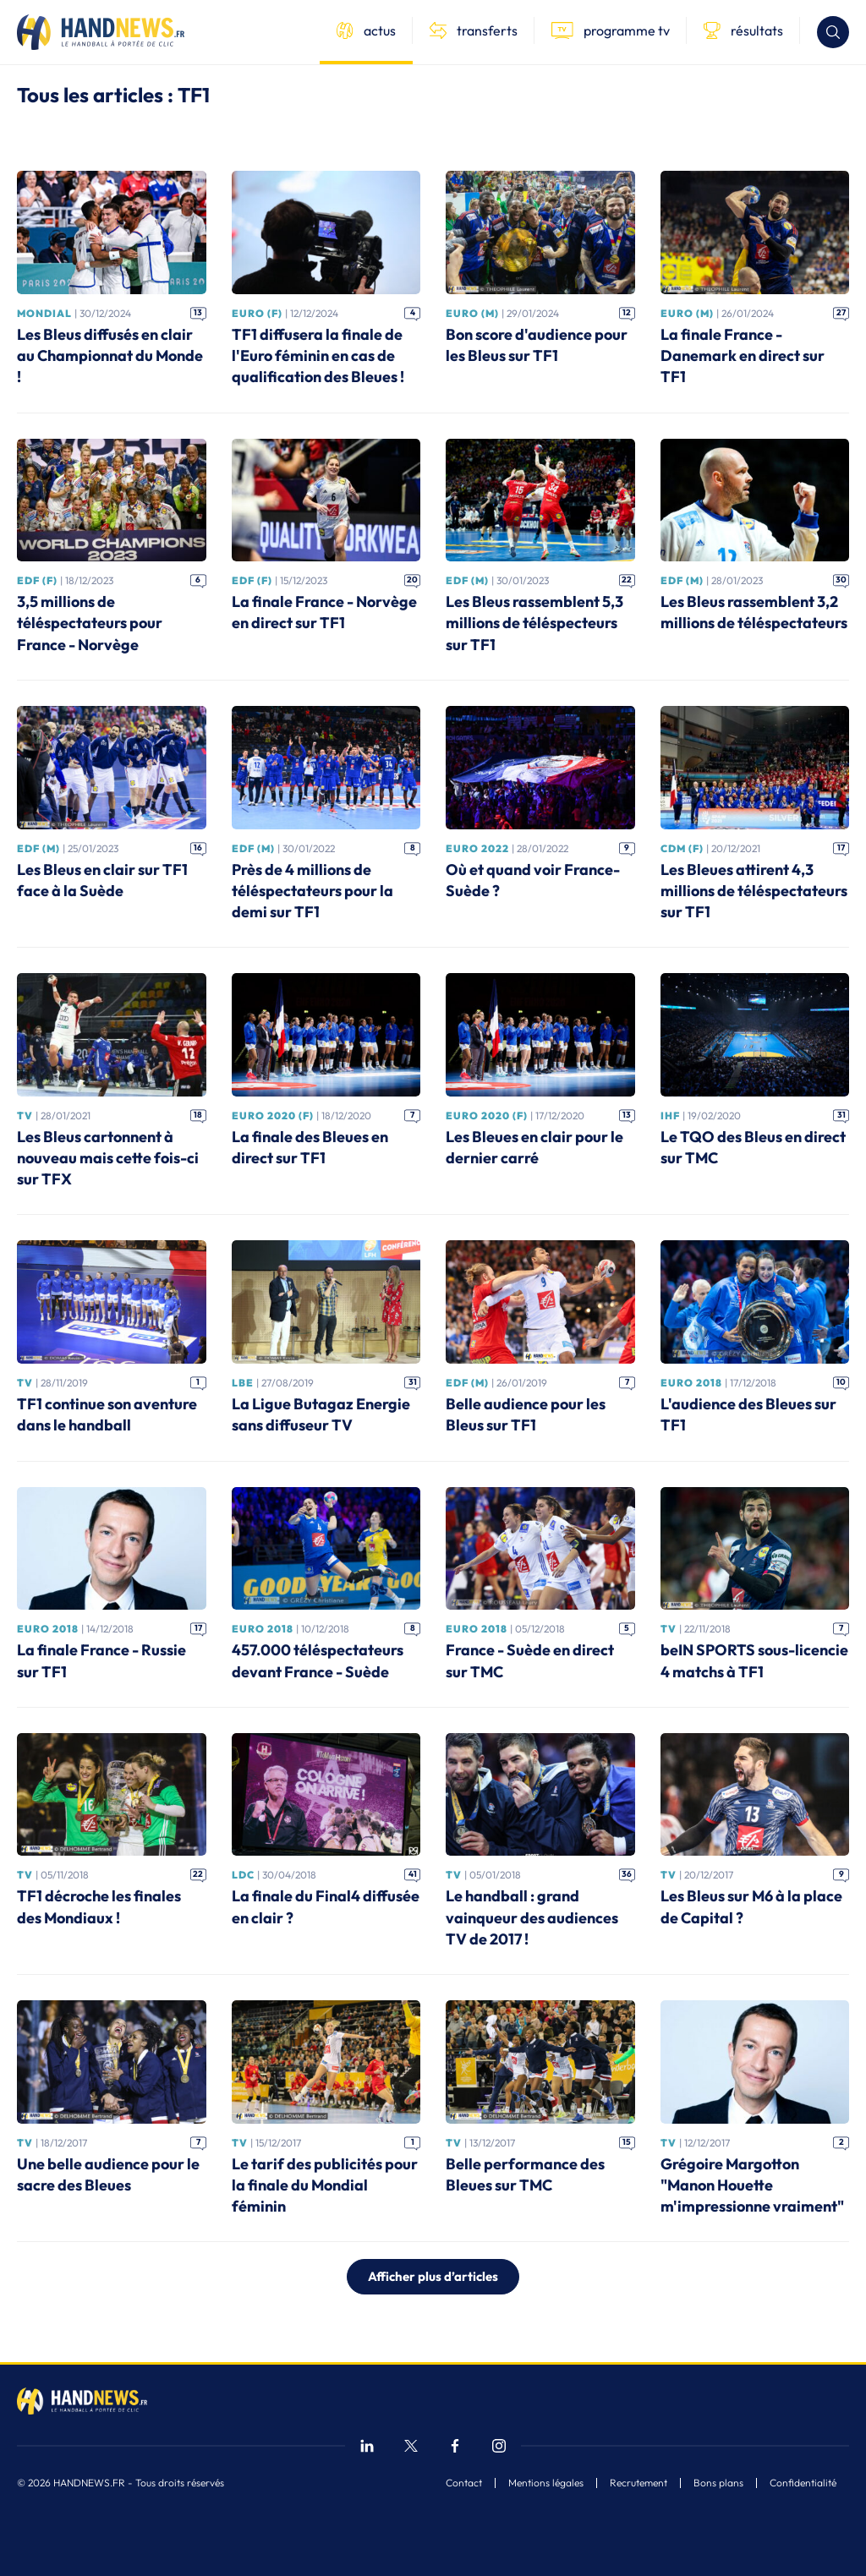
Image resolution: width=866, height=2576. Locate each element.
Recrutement (638, 2483)
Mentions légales (546, 2483)
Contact (464, 2483)
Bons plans (718, 2483)
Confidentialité (803, 2483)
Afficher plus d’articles (433, 2276)
